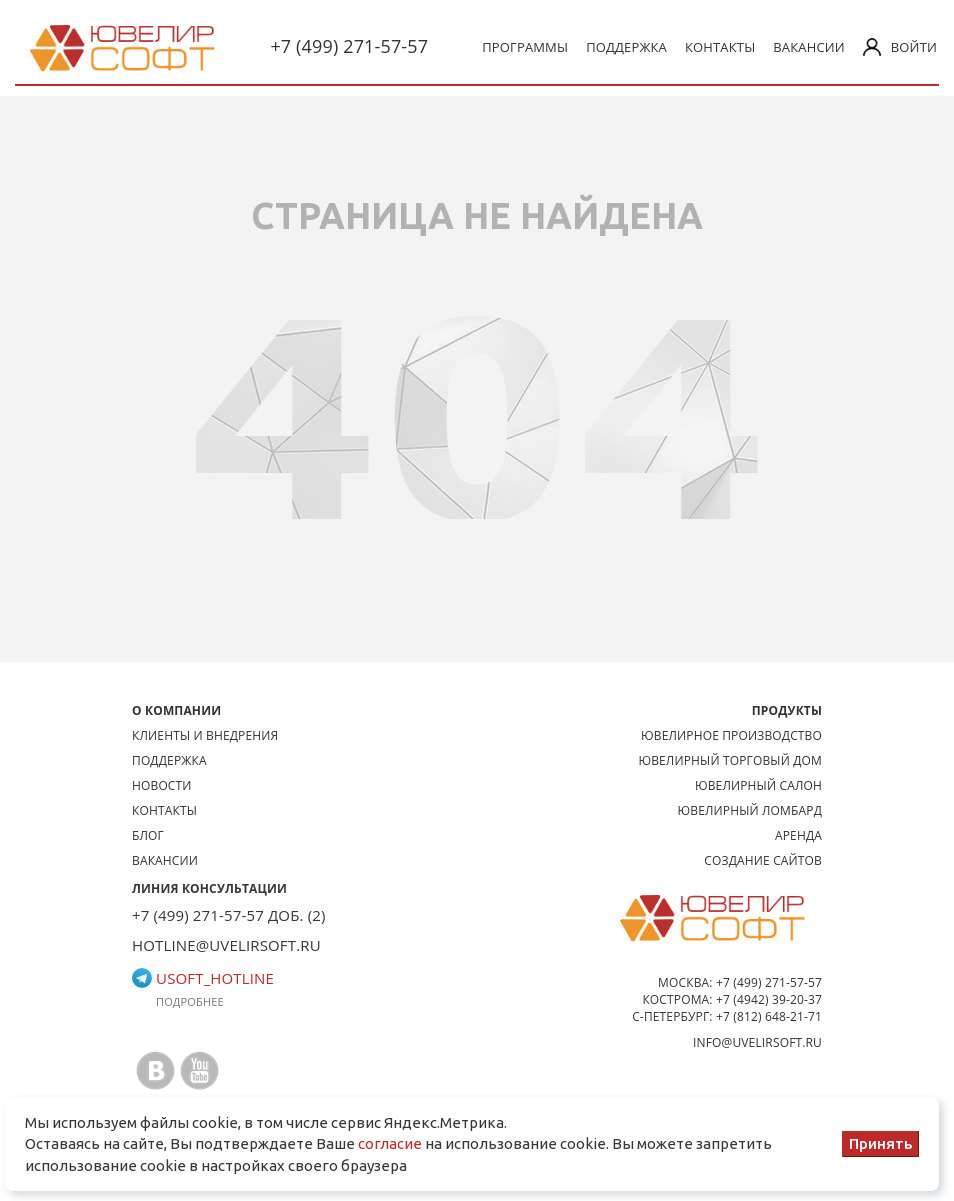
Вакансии (809, 47)
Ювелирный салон (758, 785)
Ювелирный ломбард (750, 810)
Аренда (798, 835)
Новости (162, 785)
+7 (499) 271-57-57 (349, 46)
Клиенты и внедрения (205, 735)
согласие (390, 1143)
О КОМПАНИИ (176, 710)
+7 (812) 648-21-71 (769, 1016)
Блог (148, 835)
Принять (880, 1143)
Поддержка (626, 47)
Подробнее (190, 1001)
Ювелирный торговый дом (730, 760)
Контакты (720, 47)
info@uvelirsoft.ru (757, 1042)
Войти (900, 47)
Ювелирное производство (731, 735)
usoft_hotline (203, 978)
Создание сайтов (763, 860)
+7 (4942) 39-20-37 (769, 999)
